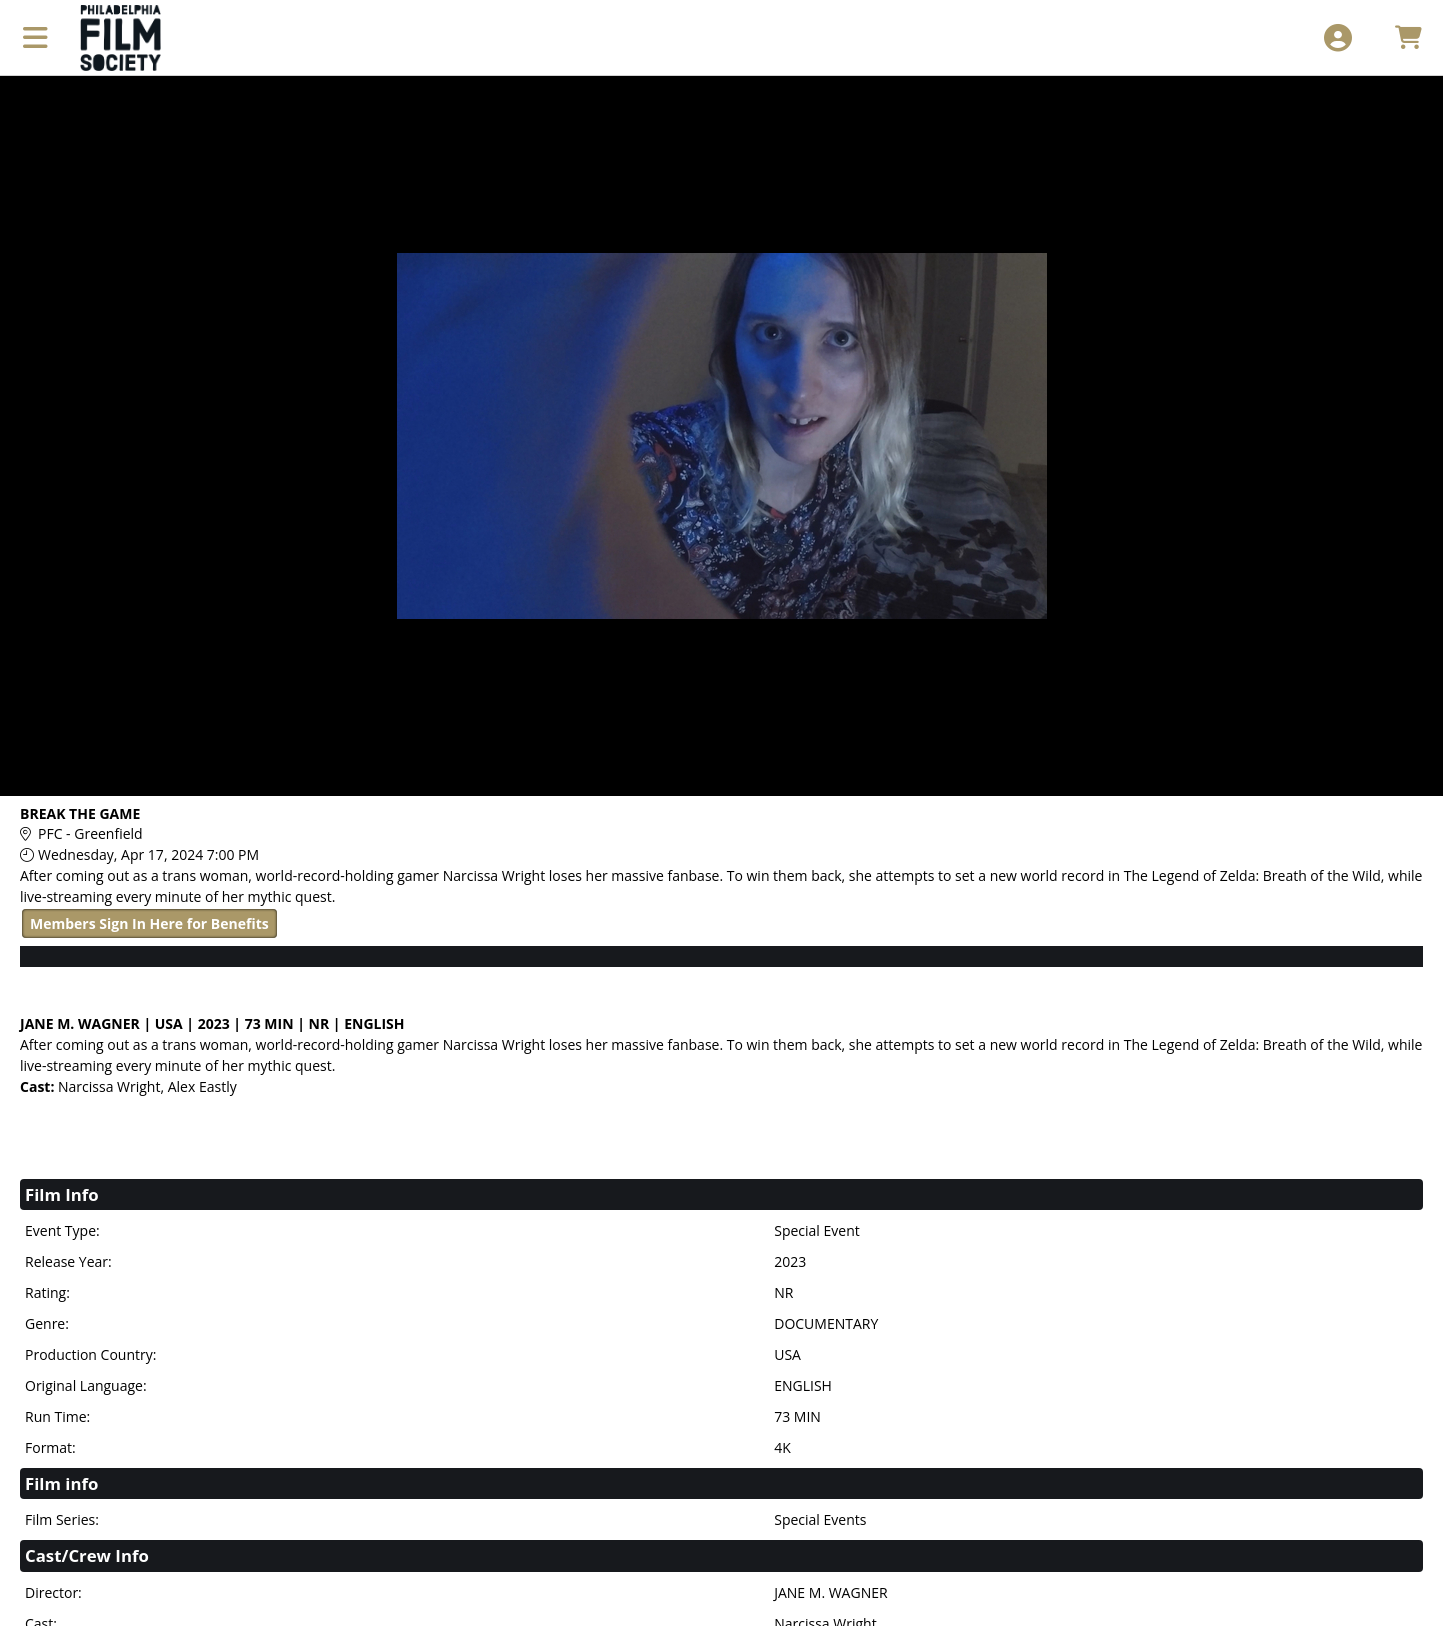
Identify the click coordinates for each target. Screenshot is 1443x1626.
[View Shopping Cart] (1407, 37)
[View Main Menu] (35, 37)
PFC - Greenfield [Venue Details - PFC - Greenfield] (90, 833)
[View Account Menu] (1337, 37)
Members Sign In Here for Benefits (149, 923)
